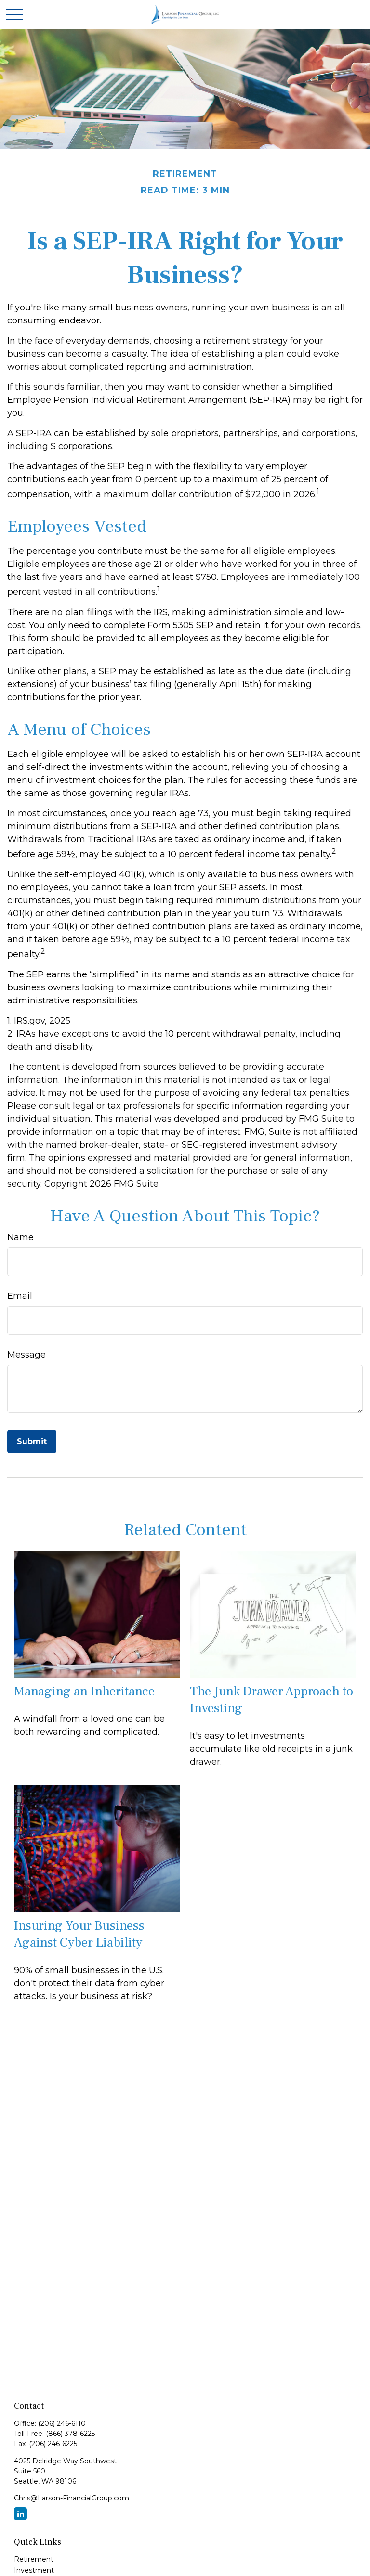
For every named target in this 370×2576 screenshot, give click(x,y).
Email (19, 1296)
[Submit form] (31, 1441)
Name (20, 1237)
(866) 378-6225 (70, 2433)
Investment (34, 2570)
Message (26, 1354)
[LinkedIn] (20, 2513)
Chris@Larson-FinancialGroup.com (71, 2498)
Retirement (33, 2559)
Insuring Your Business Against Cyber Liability (79, 1934)
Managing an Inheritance (84, 1691)
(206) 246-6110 (62, 2423)
